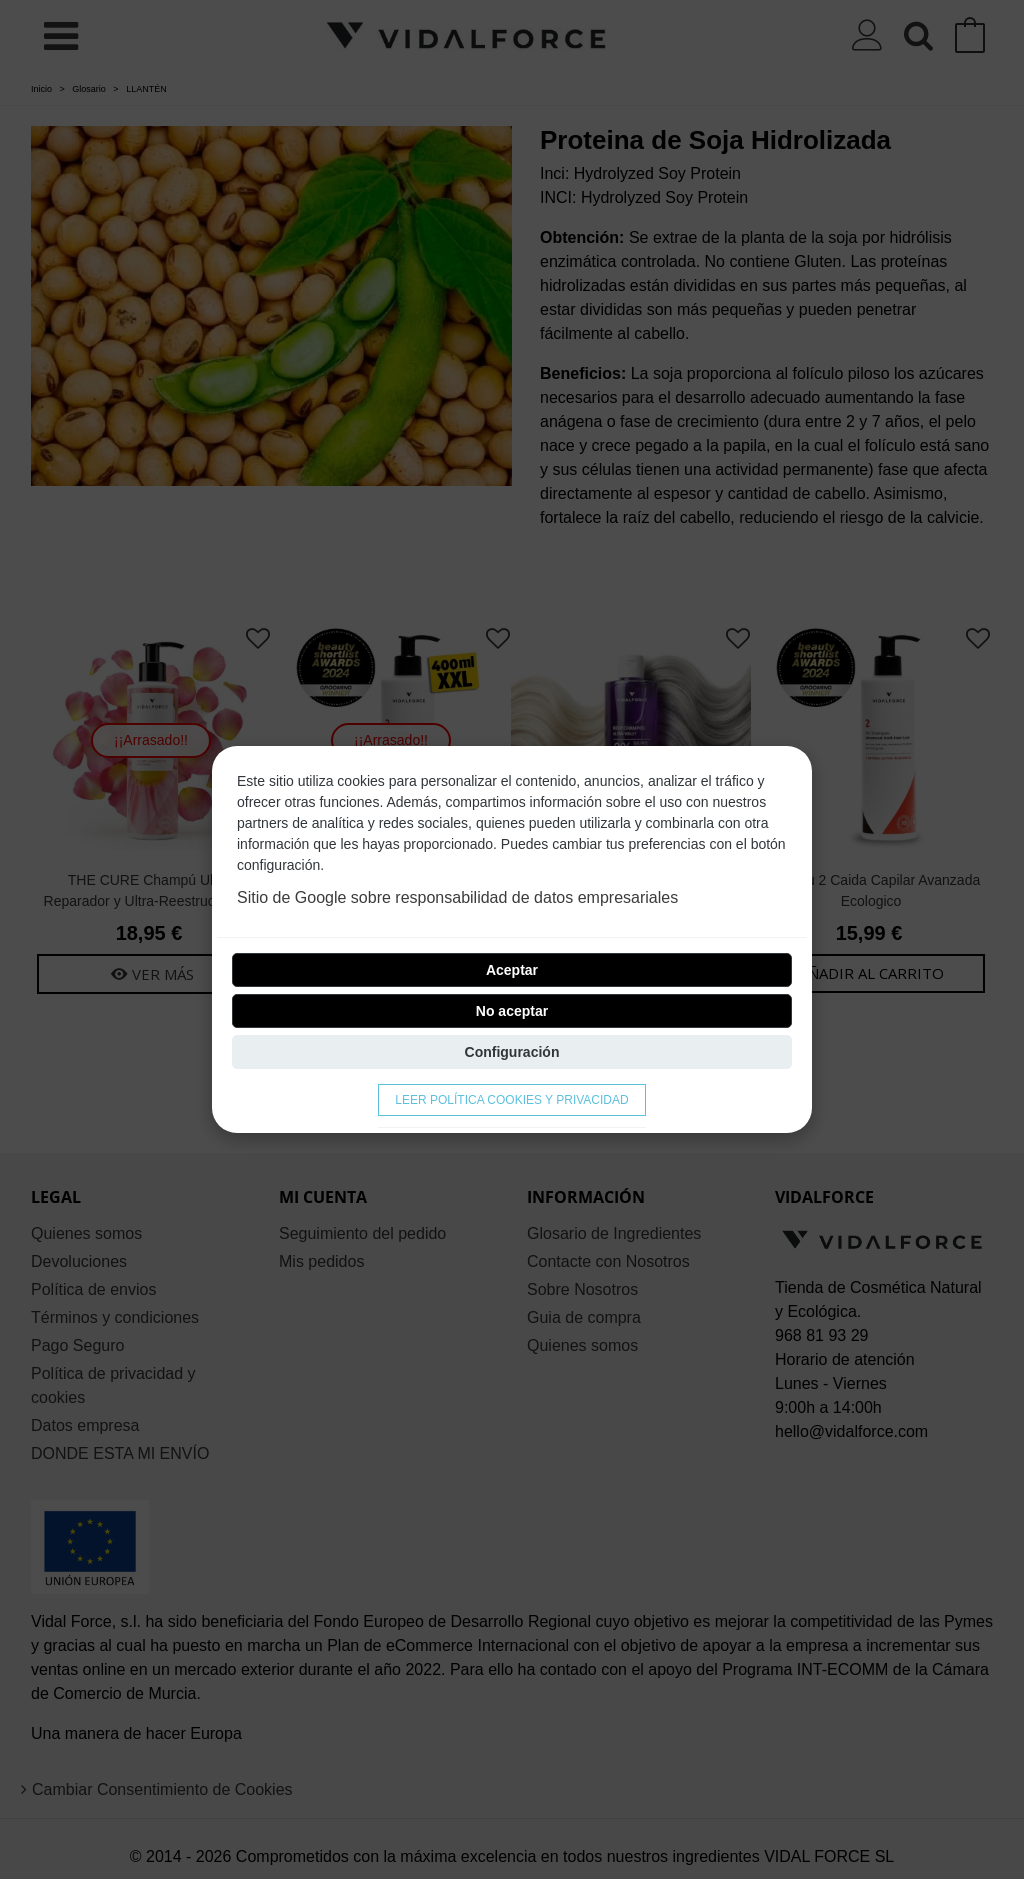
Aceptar (512, 970)
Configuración (512, 1052)
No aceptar (512, 1011)
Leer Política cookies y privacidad (511, 1100)
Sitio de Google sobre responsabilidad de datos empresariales (457, 897)
